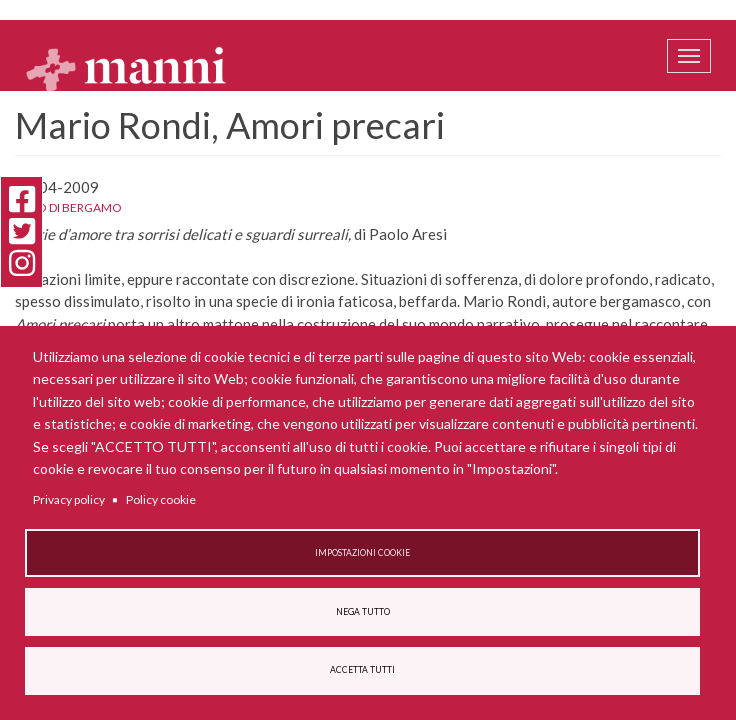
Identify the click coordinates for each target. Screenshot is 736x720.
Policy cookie (161, 499)
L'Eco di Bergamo (68, 207)
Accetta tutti (362, 670)
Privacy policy (69, 499)
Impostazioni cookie (362, 553)
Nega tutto (363, 612)
